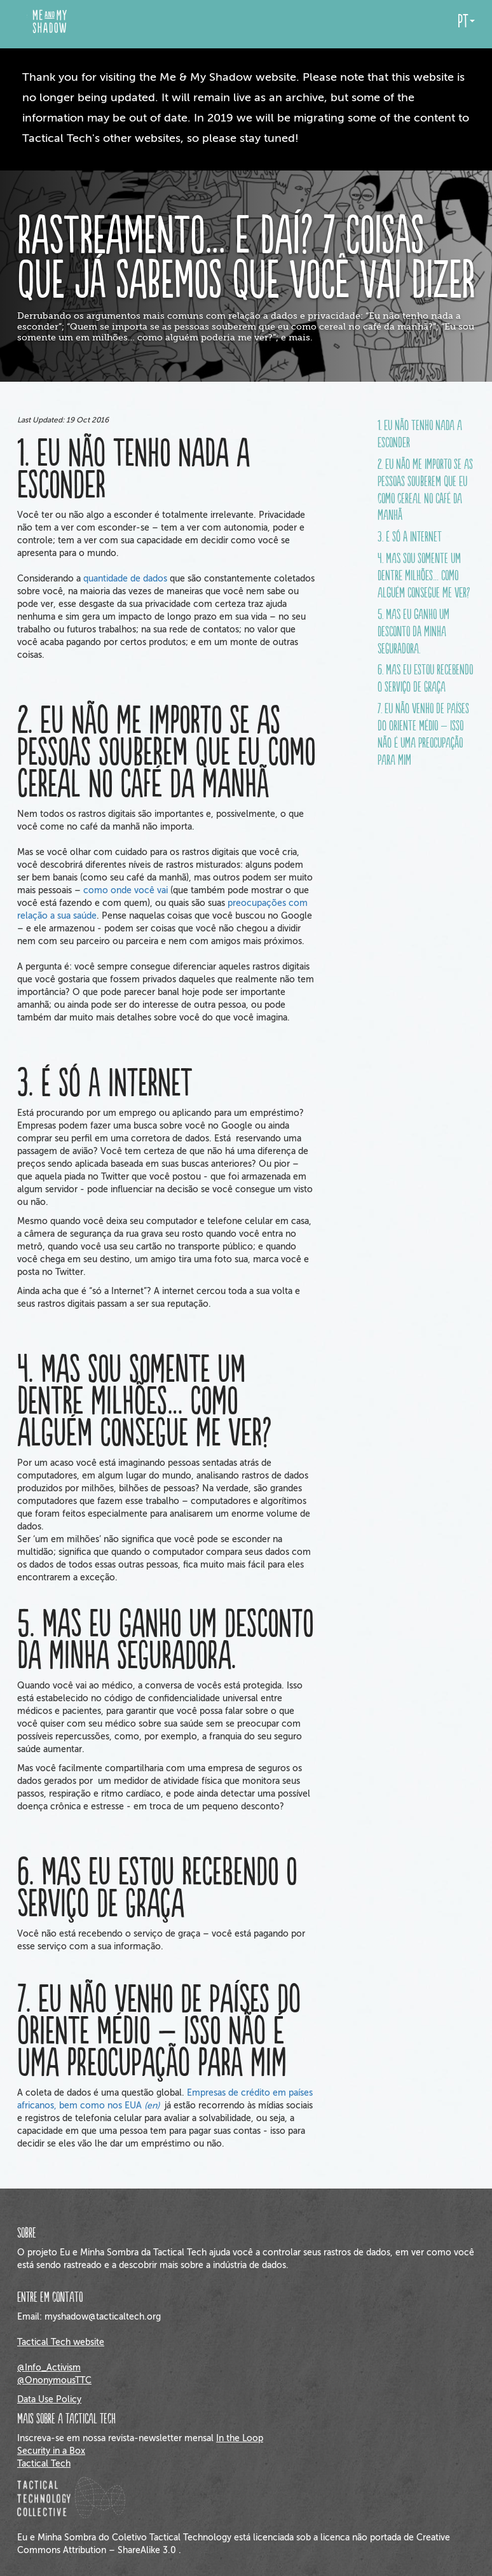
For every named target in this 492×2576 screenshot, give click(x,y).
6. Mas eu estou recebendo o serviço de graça (425, 679)
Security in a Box (51, 2451)
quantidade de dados (125, 578)
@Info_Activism (49, 2367)
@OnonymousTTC (54, 2380)
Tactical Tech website (60, 2342)
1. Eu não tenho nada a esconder (420, 435)
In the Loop (239, 2438)
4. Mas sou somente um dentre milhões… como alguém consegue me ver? (424, 576)
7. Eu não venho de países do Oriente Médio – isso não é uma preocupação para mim (423, 735)
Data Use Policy (49, 2399)
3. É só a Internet (410, 537)
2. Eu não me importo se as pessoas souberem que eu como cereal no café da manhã (425, 491)
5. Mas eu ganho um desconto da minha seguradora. (413, 632)
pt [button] (466, 21)
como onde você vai (125, 890)
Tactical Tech (44, 2463)
